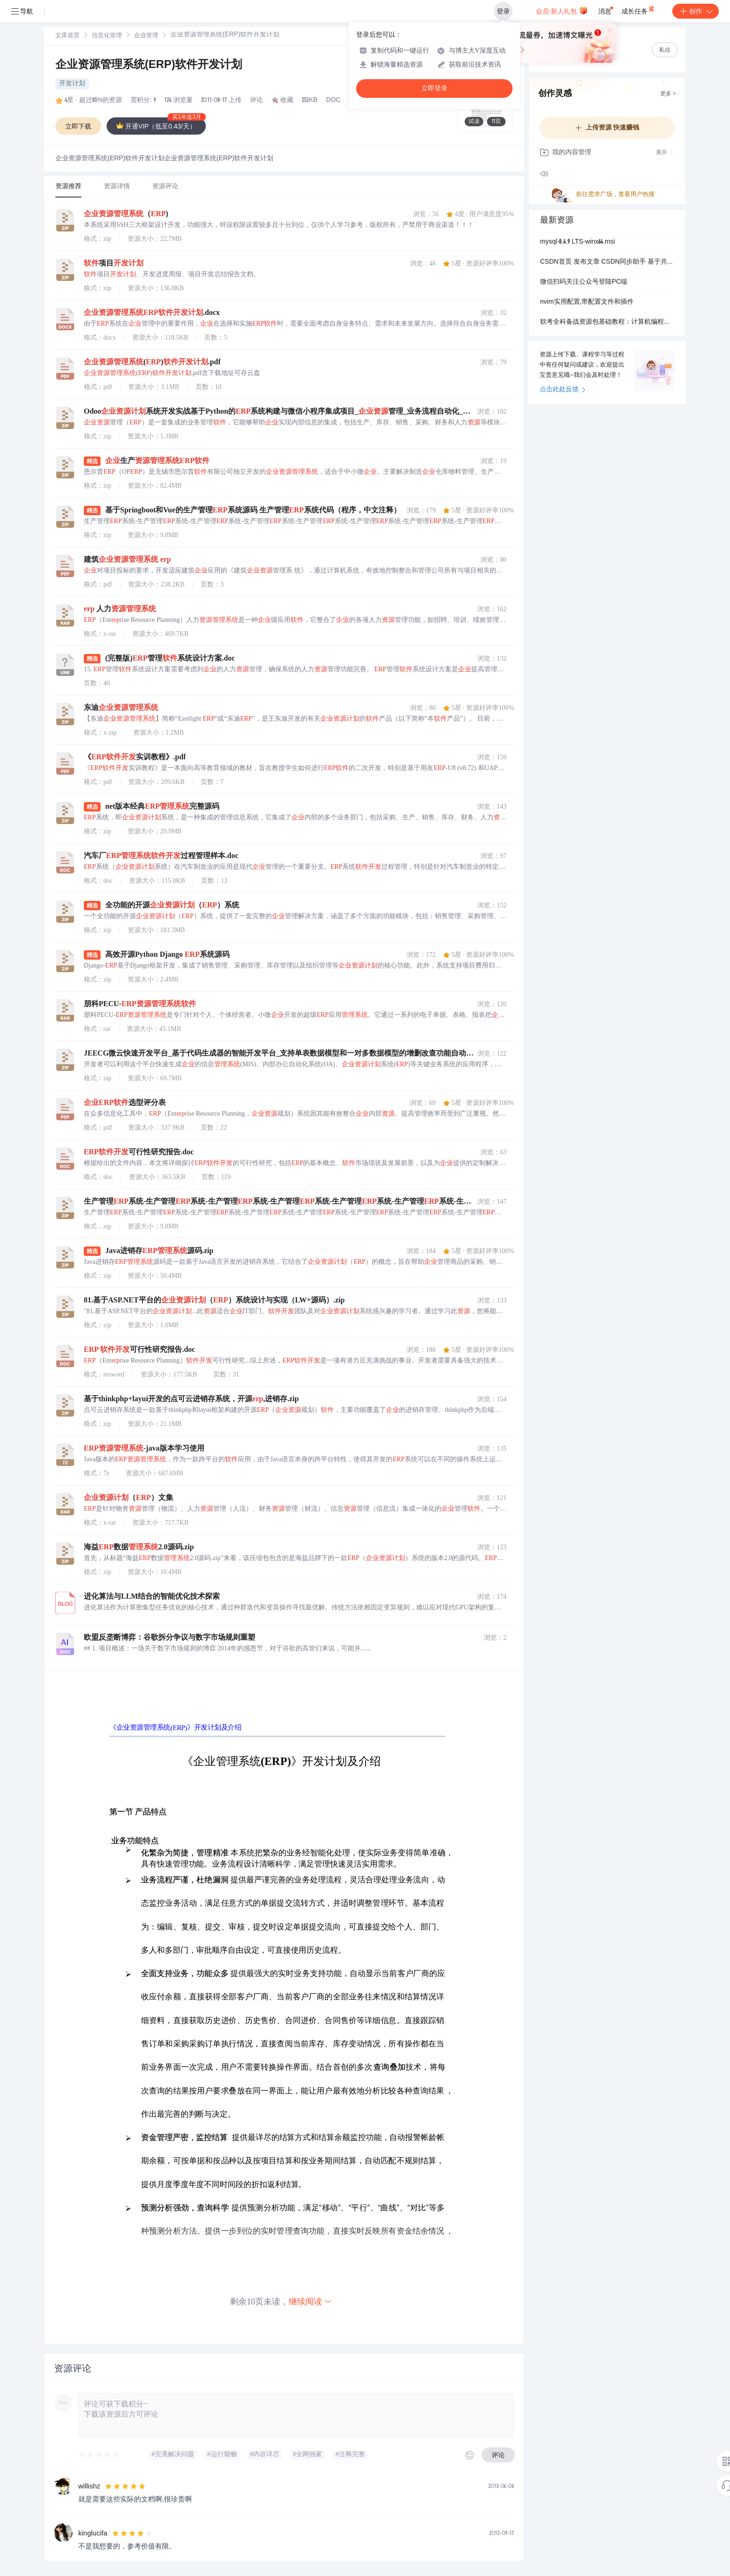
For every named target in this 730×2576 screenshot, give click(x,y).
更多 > (668, 94)
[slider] (99, 2455)
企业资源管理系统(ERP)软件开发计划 (148, 65)
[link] (67, 36)
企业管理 (146, 36)
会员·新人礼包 (562, 10)
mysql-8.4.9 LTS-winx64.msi (577, 242)
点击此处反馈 (563, 390)
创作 (695, 11)
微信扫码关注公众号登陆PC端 (583, 282)
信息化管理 (107, 36)
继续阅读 (310, 2301)
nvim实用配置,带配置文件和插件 (587, 302)
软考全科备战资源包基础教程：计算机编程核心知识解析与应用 (607, 322)
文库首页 (67, 36)
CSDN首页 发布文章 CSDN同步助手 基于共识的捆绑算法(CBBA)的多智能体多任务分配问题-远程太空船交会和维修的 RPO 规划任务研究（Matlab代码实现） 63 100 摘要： (607, 262)
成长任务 (639, 9)
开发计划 (72, 84)
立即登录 (434, 88)
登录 (503, 11)
